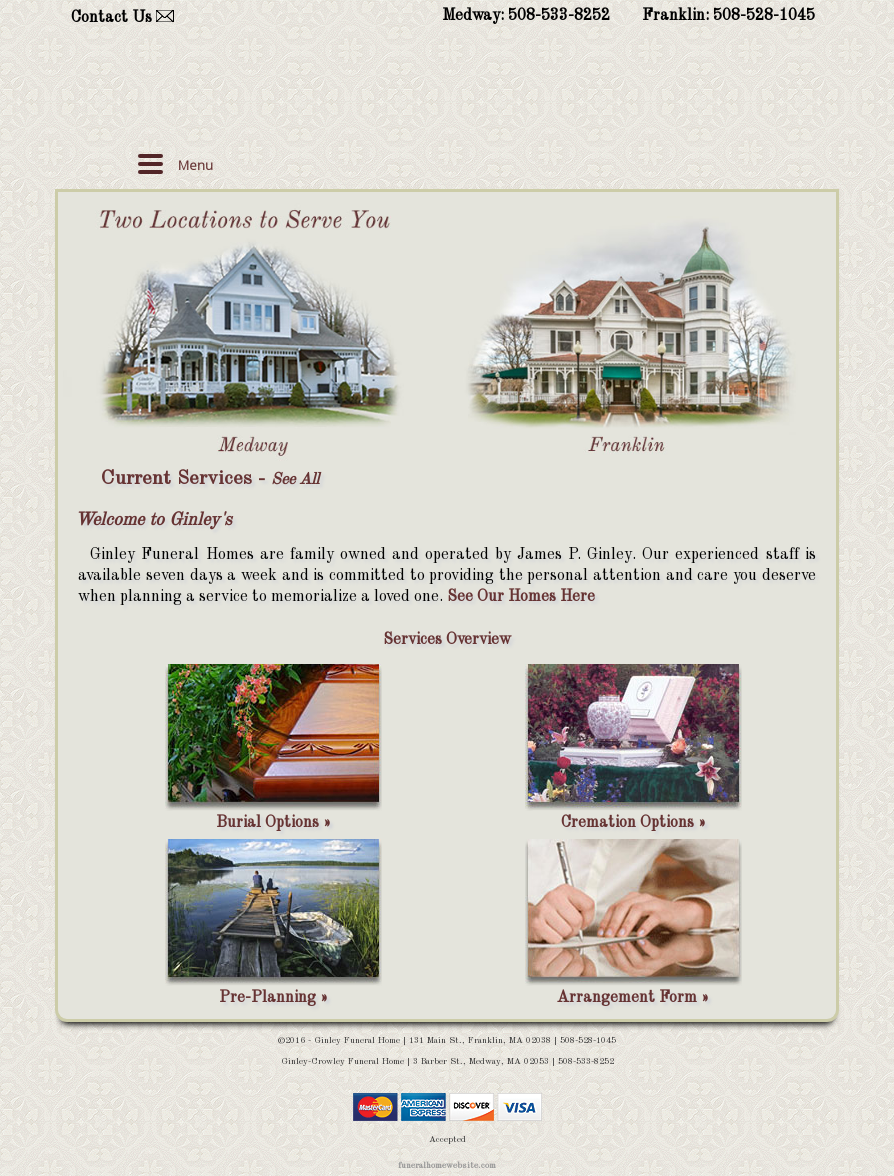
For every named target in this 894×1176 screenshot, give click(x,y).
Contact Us (111, 18)
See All (295, 480)
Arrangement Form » (633, 998)
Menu (195, 165)
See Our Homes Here (521, 597)
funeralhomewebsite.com (447, 1165)
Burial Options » (273, 823)
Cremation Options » (633, 823)
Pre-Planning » (273, 998)
